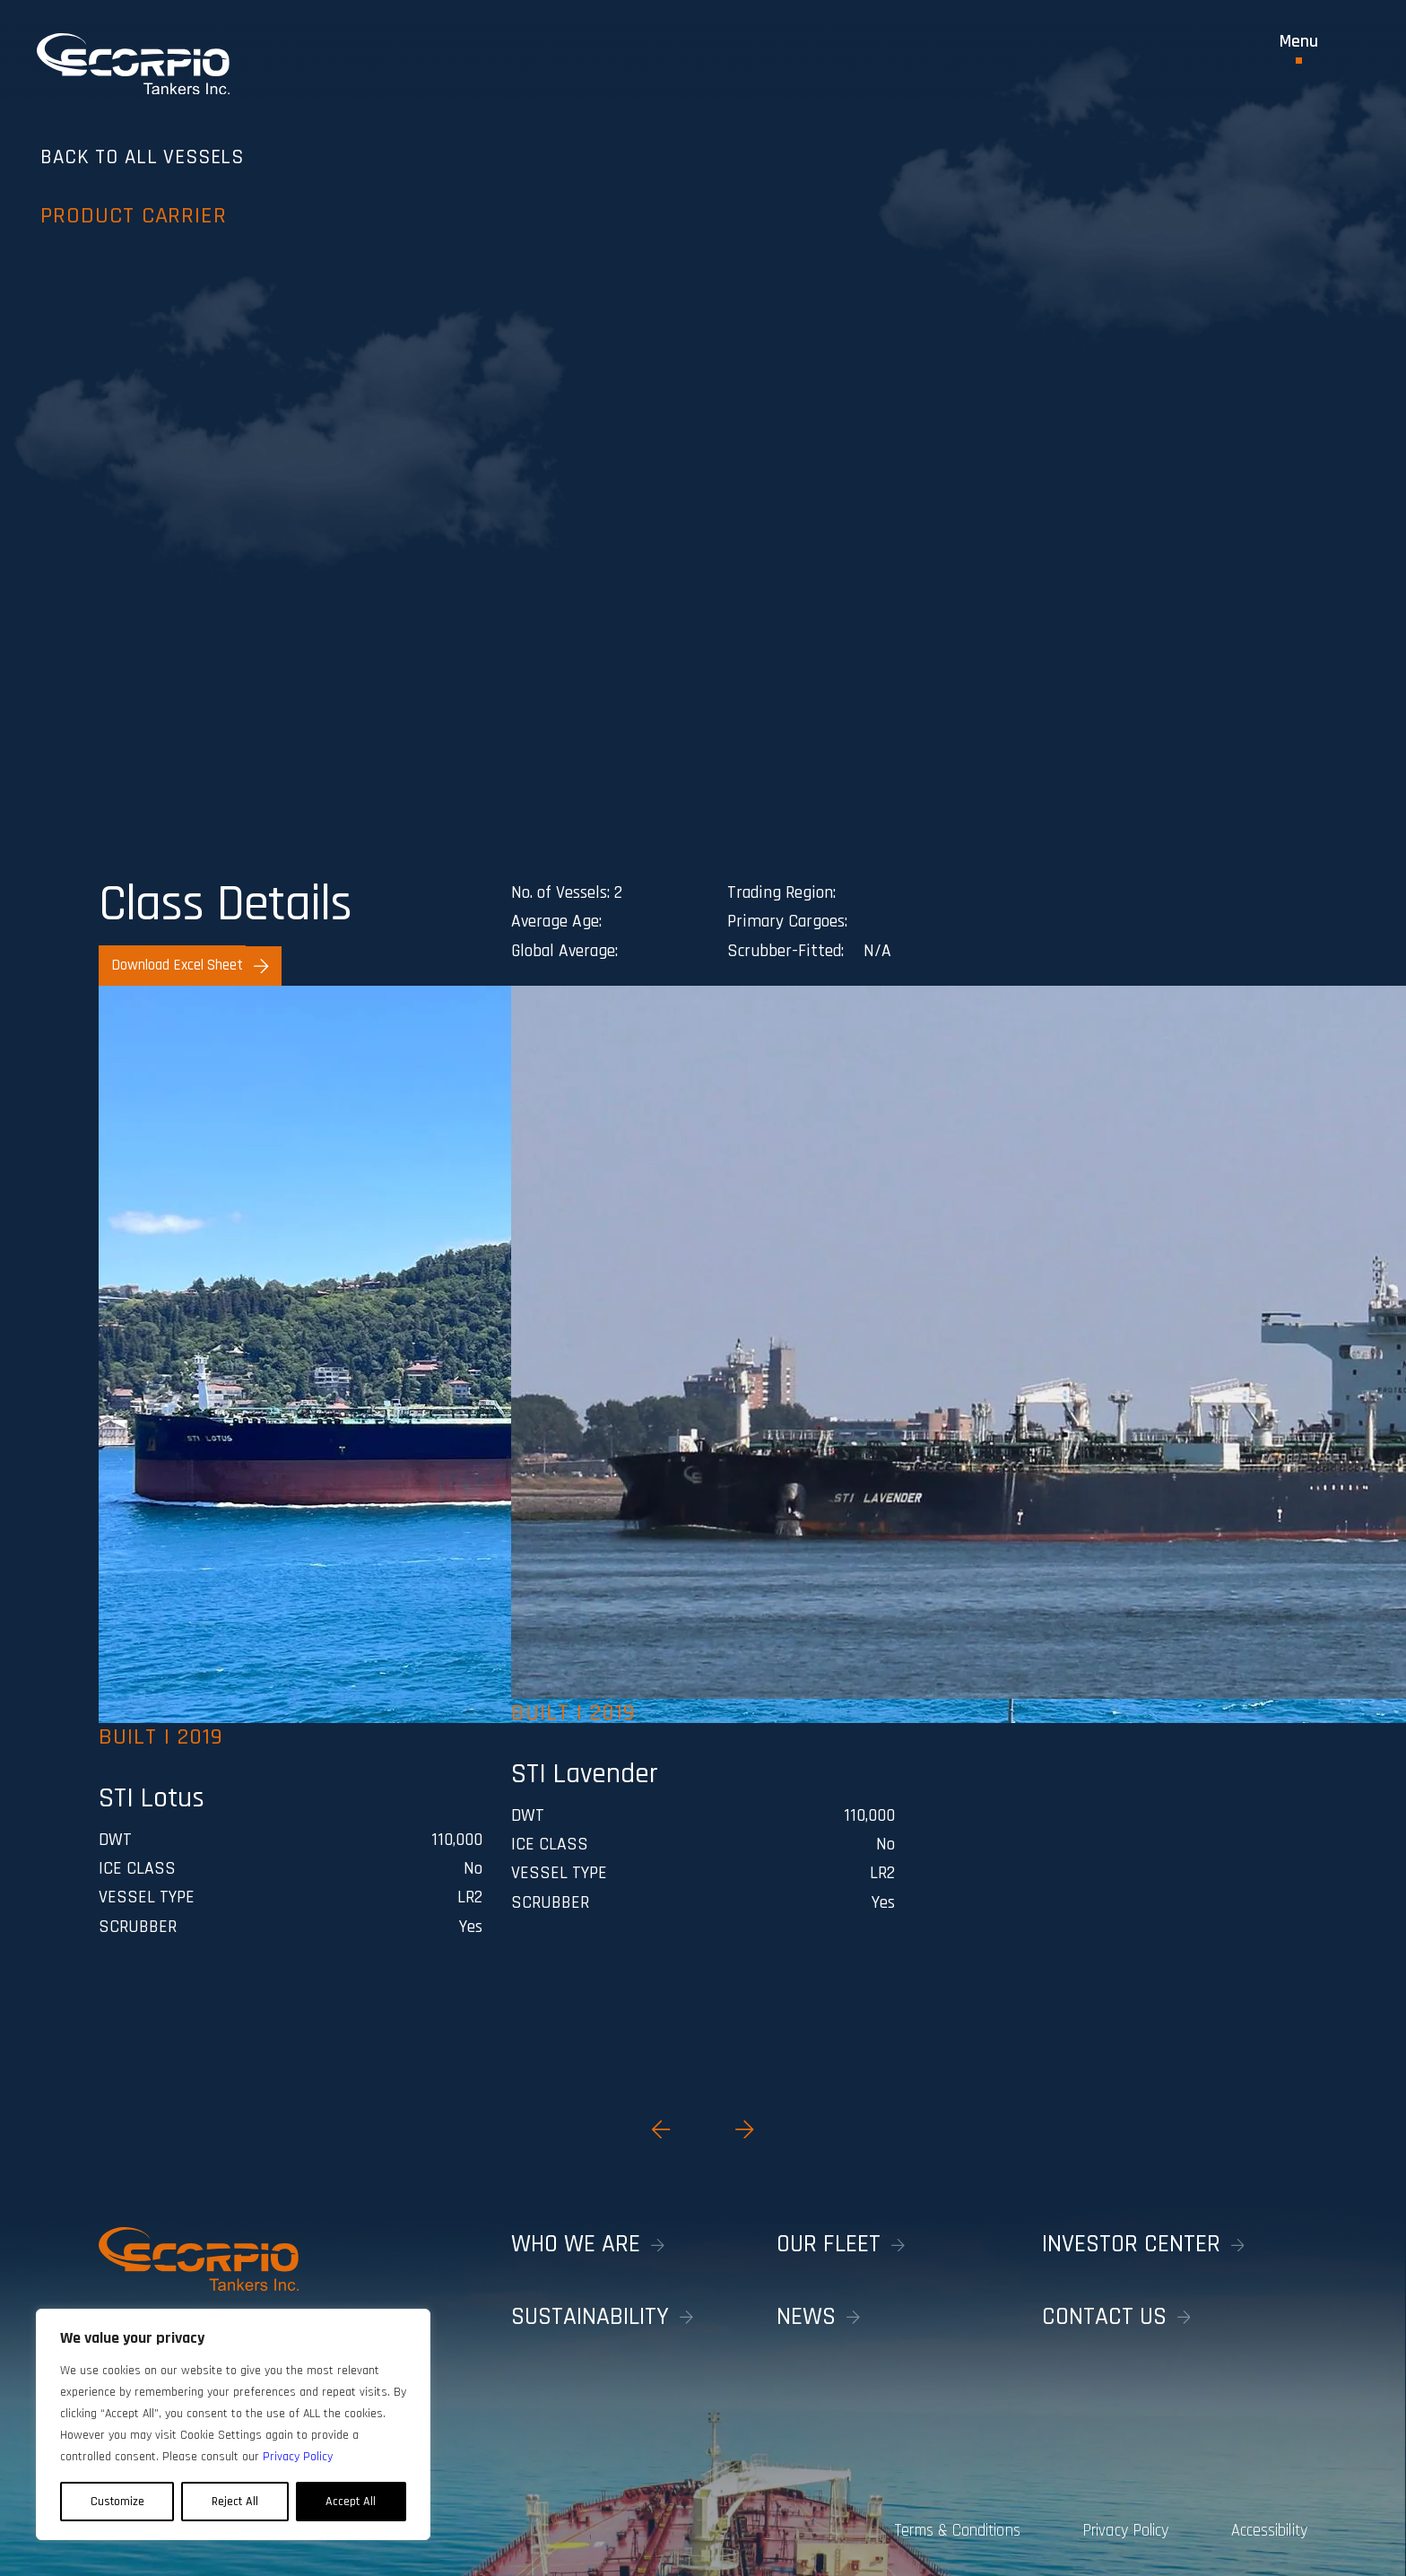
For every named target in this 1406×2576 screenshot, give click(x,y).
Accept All (350, 2501)
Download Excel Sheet (190, 965)
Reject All (235, 2501)
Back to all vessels (214, 182)
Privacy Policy (1106, 2526)
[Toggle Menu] (1299, 48)
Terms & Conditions (919, 2526)
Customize (117, 2501)
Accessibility (1269, 2526)
